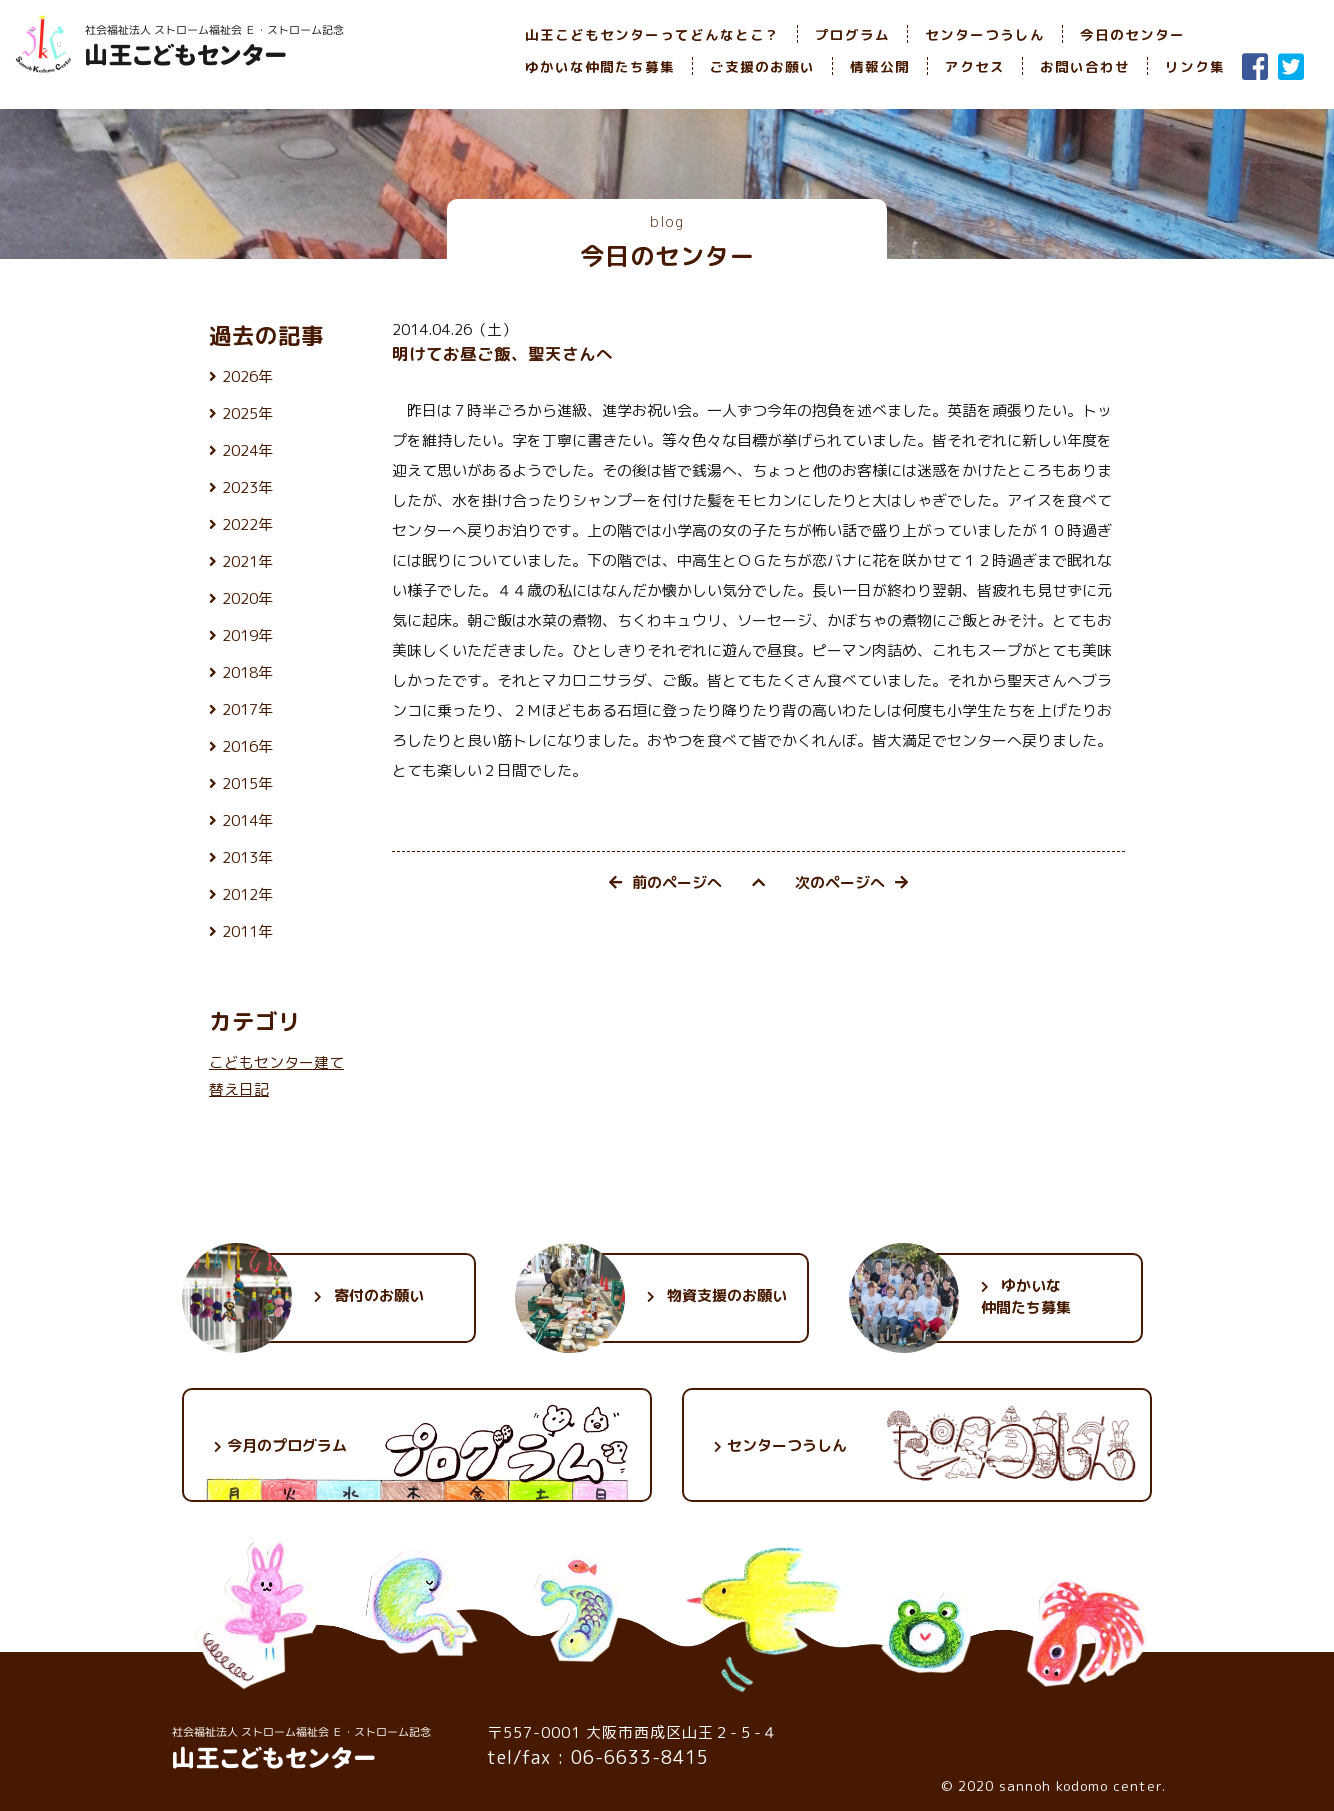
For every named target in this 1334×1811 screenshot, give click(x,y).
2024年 (247, 450)
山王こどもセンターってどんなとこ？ (652, 34)
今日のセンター (1132, 34)
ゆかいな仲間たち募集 (600, 66)
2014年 (247, 820)
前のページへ (665, 882)
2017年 (247, 709)
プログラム (852, 34)
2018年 (247, 672)
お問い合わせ (1085, 66)
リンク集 (1195, 66)
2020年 (247, 598)
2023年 (247, 487)
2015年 (247, 783)
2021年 (247, 561)
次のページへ (851, 882)
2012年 (247, 894)
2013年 (247, 857)
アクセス (975, 66)
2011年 (247, 931)
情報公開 (880, 66)
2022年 (247, 524)
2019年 (247, 635)
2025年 (247, 413)
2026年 (247, 376)
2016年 (247, 746)
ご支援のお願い (762, 66)
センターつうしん (985, 34)
